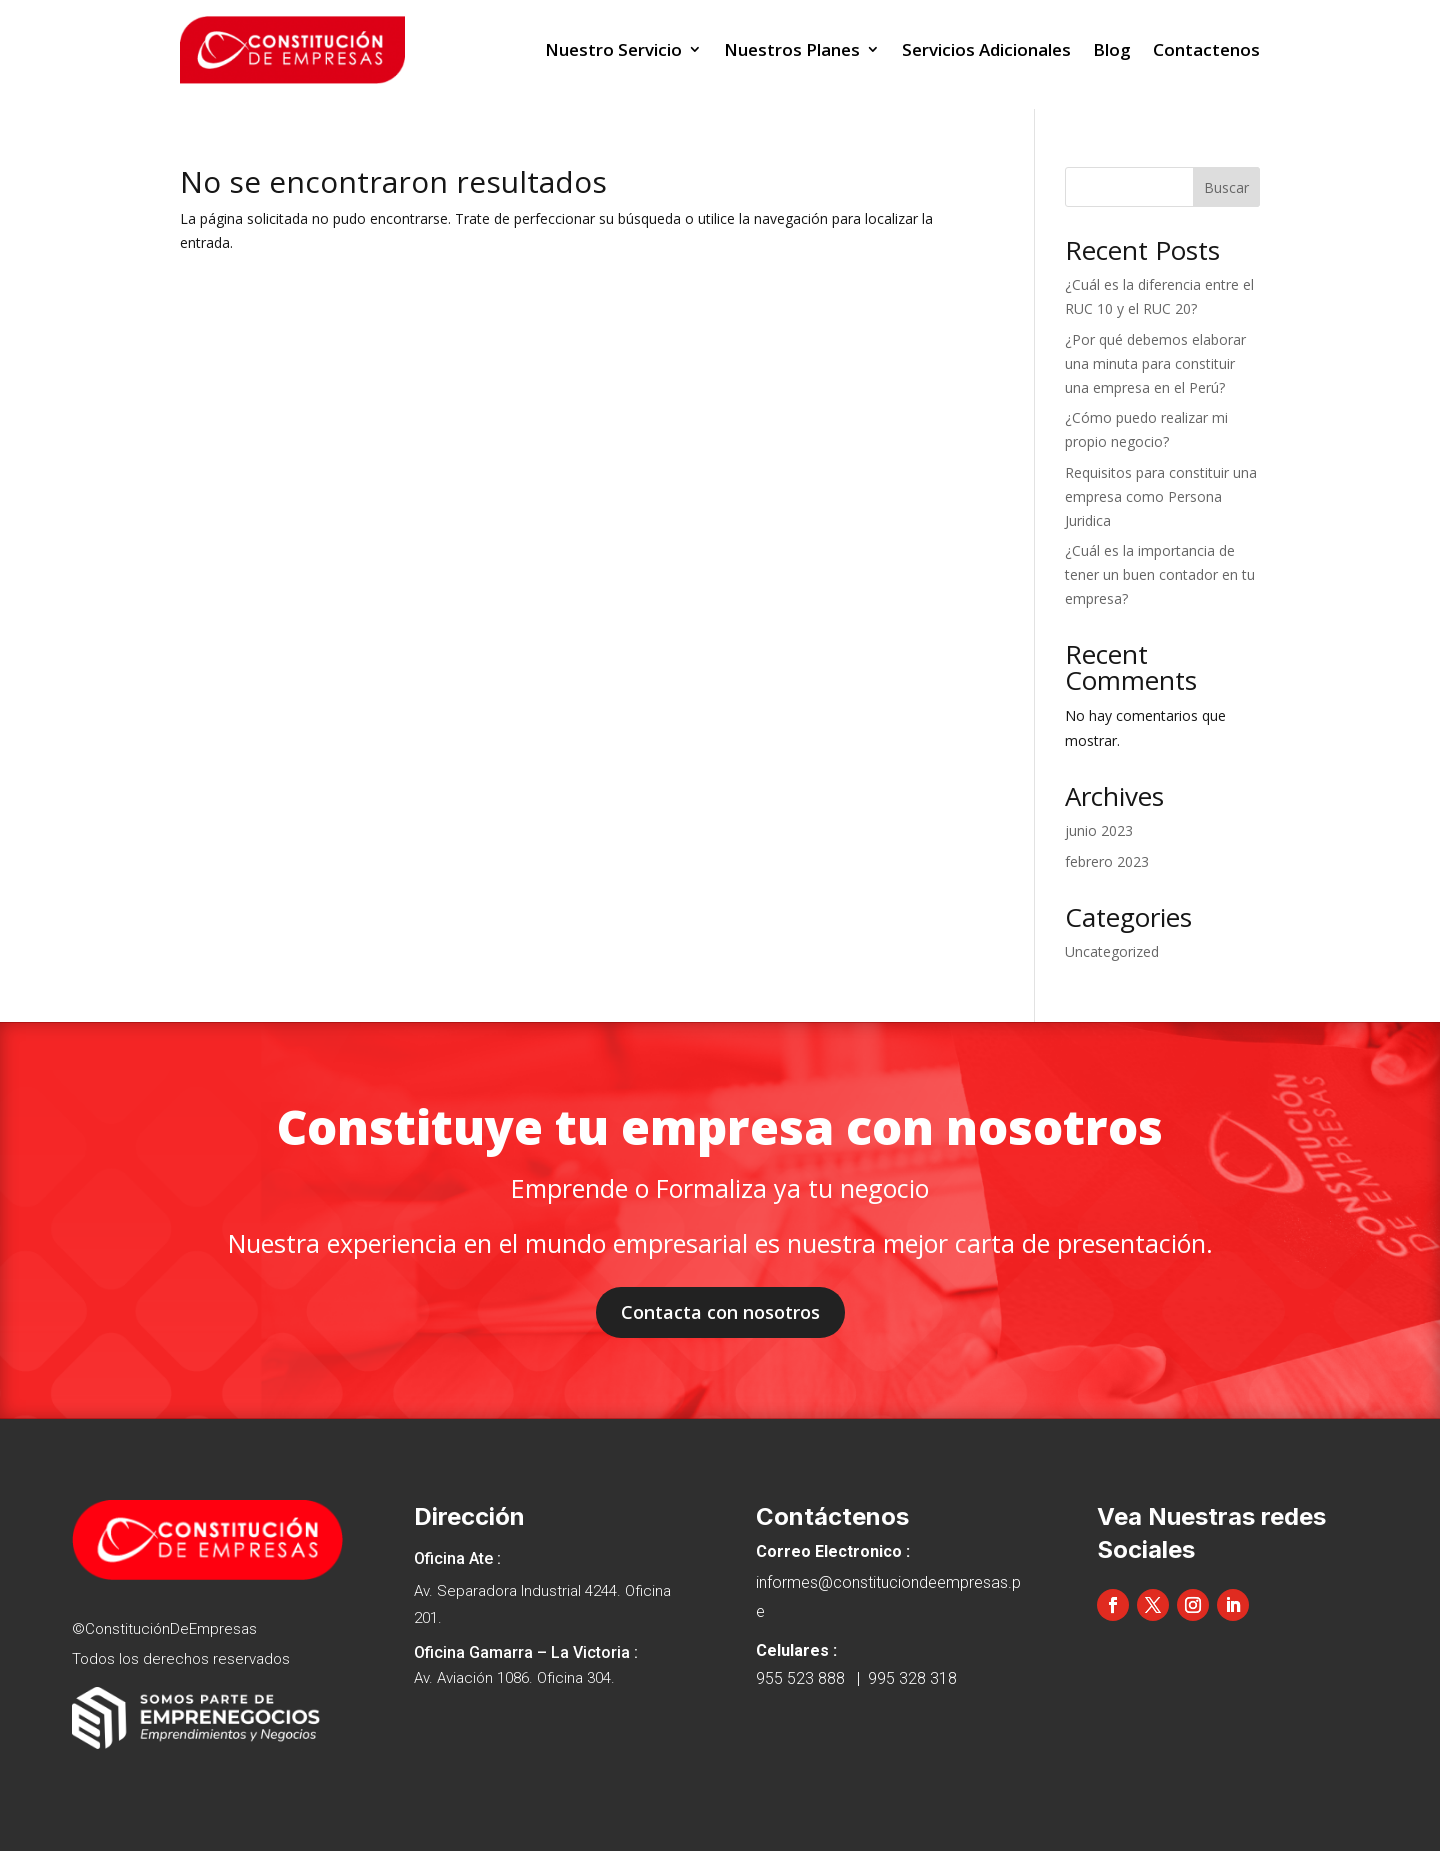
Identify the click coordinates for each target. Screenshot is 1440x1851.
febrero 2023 (1107, 861)
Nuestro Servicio (613, 49)
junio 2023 (1099, 830)
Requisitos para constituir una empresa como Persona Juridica (1161, 496)
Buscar (1226, 187)
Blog (1112, 49)
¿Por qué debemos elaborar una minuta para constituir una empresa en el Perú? (1155, 363)
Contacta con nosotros (720, 1312)
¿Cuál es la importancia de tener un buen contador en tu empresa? (1160, 574)
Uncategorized (1112, 951)
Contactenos (1206, 49)
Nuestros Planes (792, 49)
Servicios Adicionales (986, 49)
